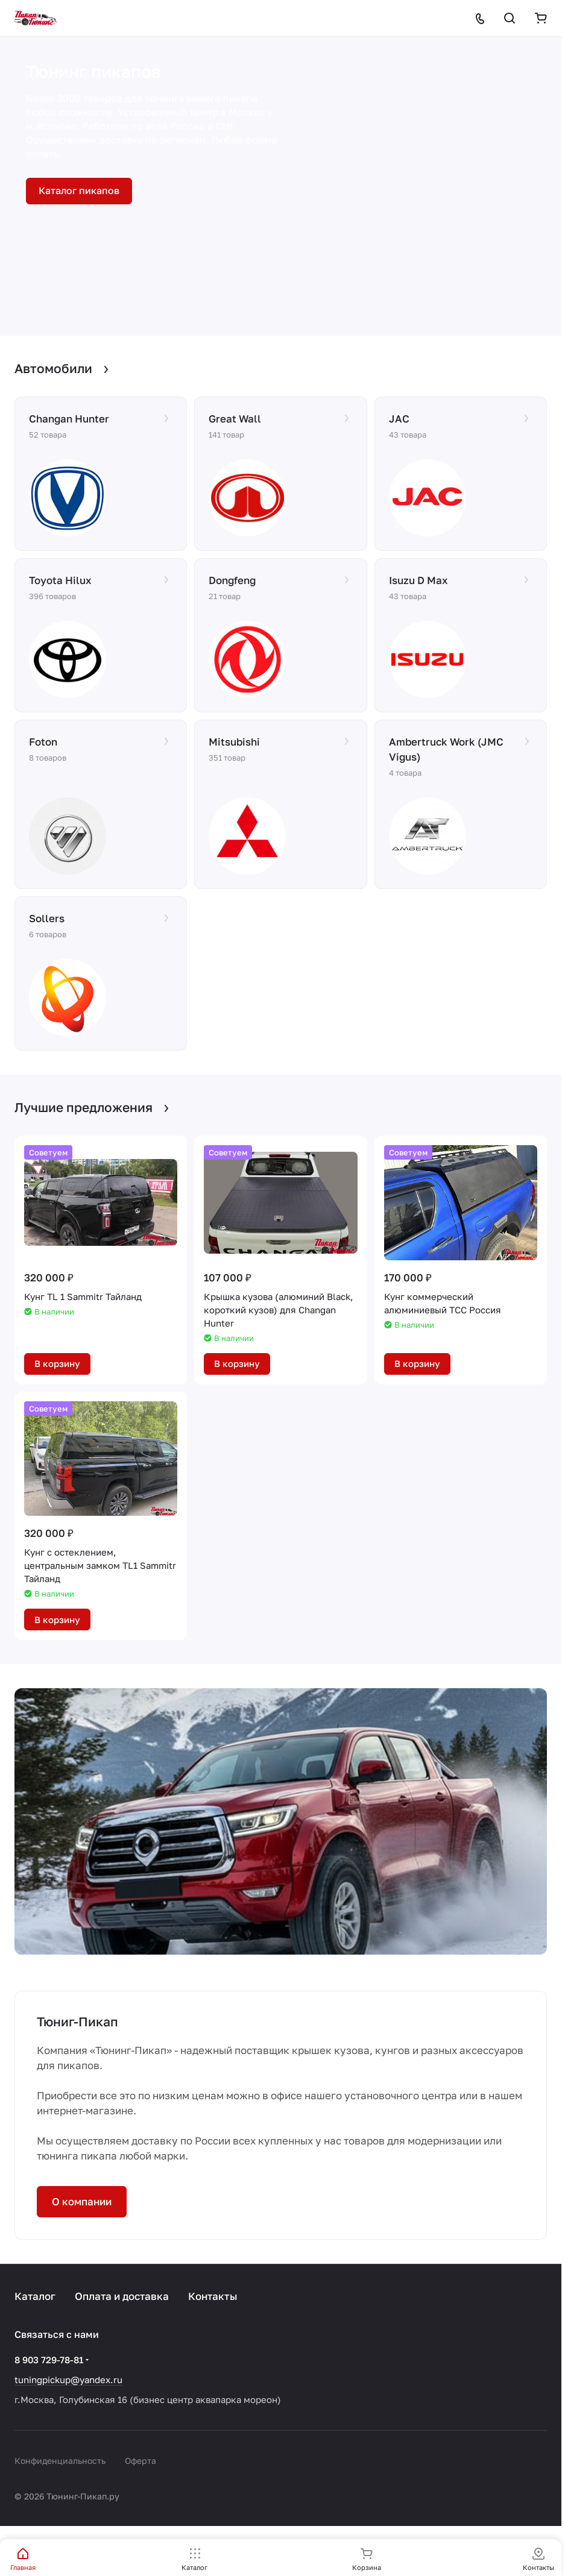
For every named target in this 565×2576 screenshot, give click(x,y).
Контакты (213, 2296)
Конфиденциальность (60, 2460)
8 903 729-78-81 (48, 2359)
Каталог (34, 2296)
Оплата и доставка (122, 2296)
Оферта (140, 2460)
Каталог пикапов (79, 190)
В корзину (57, 1363)
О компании (82, 2201)
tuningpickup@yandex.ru (68, 2379)
